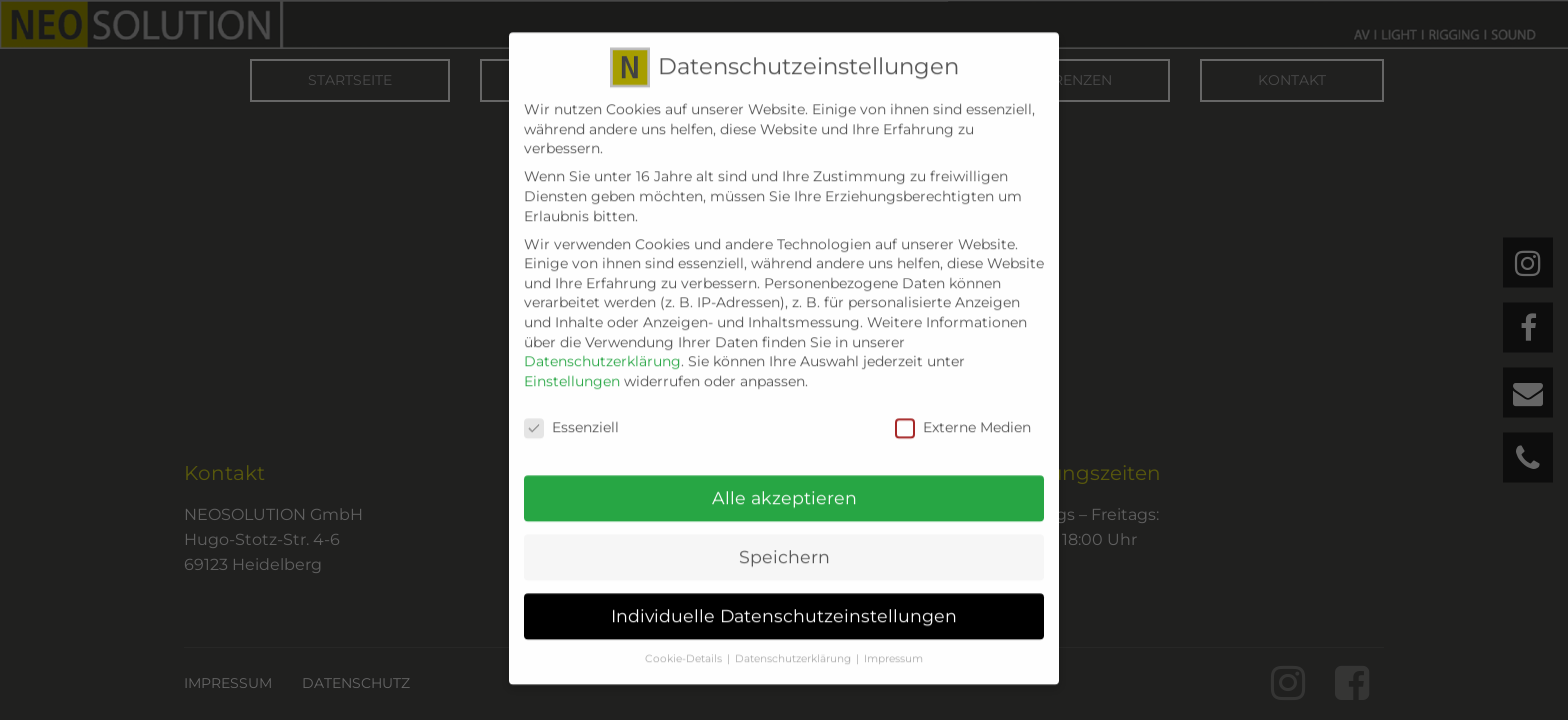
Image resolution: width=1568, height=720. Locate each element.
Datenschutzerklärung (602, 347)
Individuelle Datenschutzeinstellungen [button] (784, 601)
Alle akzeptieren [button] (784, 484)
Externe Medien (963, 413)
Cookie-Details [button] (683, 644)
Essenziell (571, 413)
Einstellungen (572, 367)
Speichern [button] (784, 543)
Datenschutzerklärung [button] (793, 644)
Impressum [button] (893, 644)
